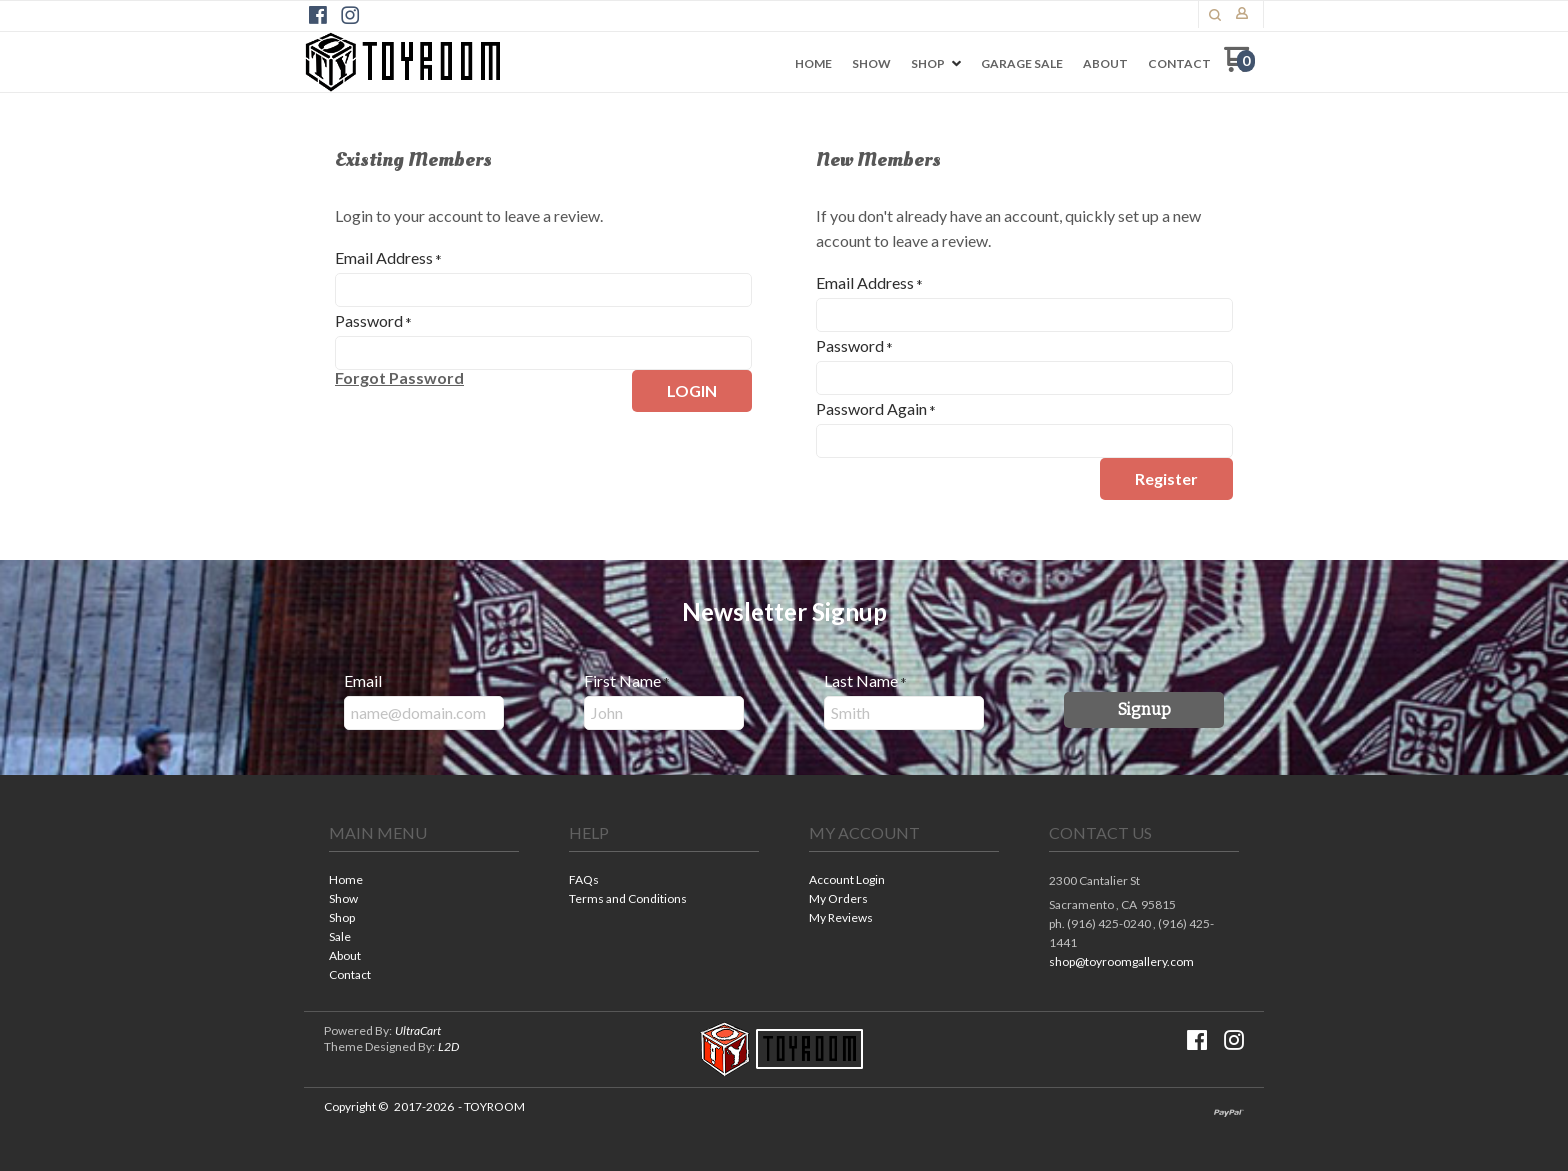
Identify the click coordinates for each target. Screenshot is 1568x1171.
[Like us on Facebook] (318, 15)
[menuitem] (813, 64)
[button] (1215, 15)
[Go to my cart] (1239, 66)
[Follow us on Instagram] (350, 15)
